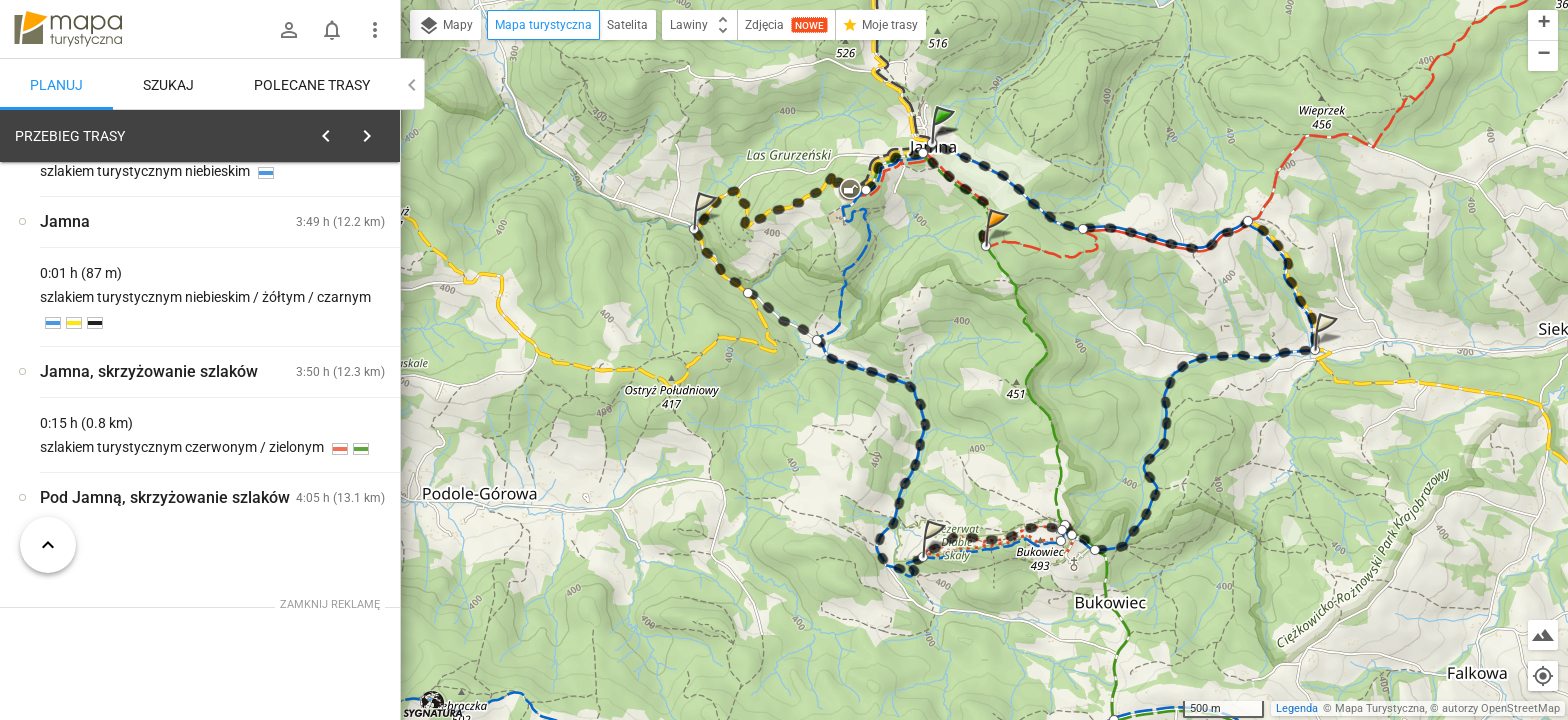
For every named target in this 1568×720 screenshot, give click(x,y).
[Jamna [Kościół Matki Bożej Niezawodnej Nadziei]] (320, 400)
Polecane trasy (312, 85)
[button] (946, 144)
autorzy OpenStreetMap (1501, 708)
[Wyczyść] (378, 131)
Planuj (56, 85)
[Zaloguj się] (289, 30)
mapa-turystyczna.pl (68, 29)
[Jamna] (120, 443)
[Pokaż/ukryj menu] (375, 30)
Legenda (1297, 708)
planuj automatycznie (321, 276)
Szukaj (168, 85)
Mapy (445, 26)
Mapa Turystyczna (1380, 708)
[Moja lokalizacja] (1543, 676)
